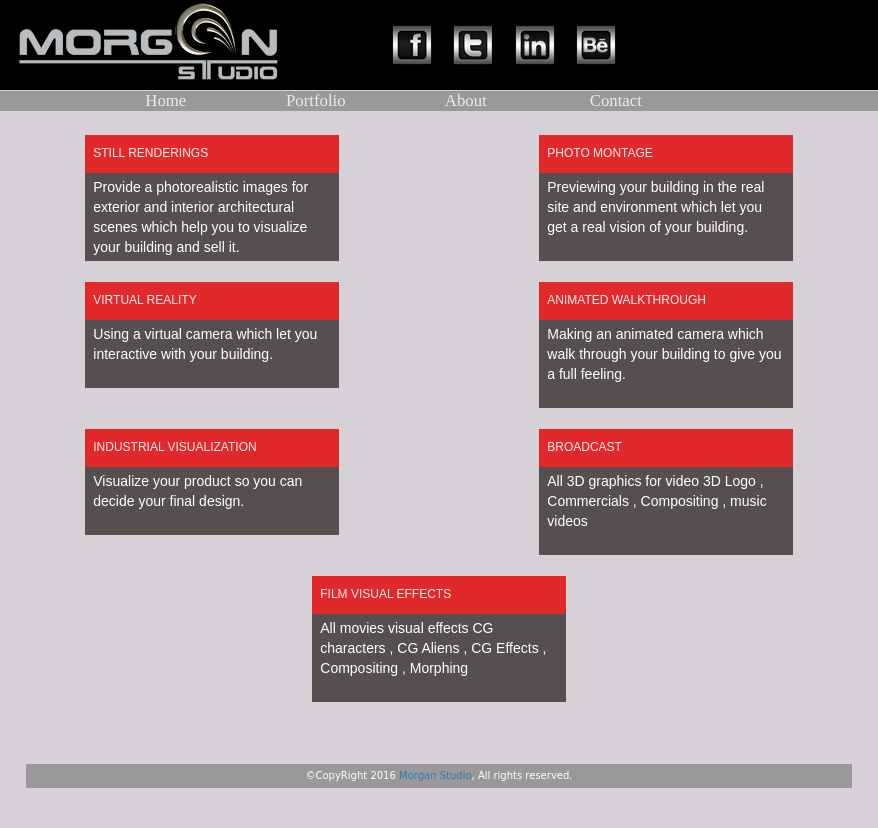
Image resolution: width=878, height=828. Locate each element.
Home (165, 100)
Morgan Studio (435, 775)
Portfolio (316, 100)
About (466, 100)
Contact (616, 100)
